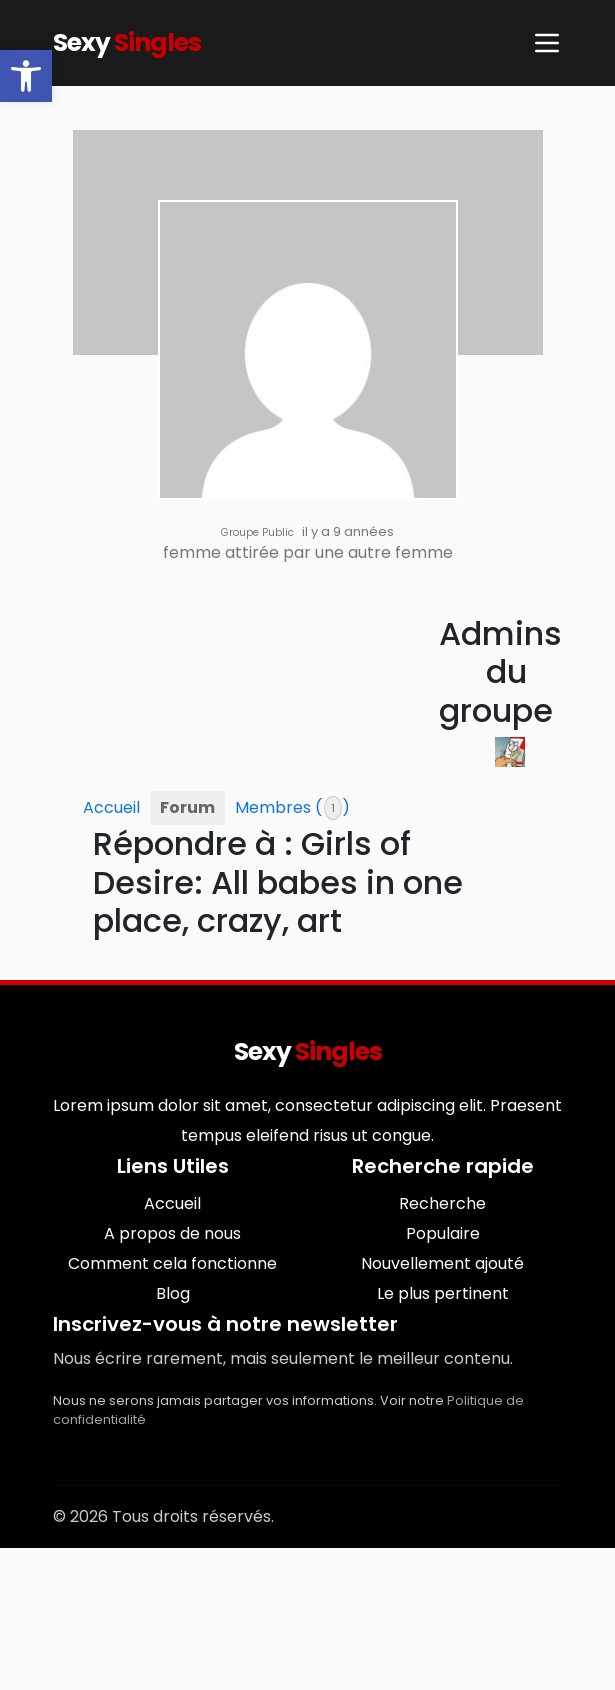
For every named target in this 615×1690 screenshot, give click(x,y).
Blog (173, 1293)
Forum (187, 807)
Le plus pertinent (443, 1293)
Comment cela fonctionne (172, 1263)
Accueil (111, 807)
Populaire (443, 1233)
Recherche (442, 1203)
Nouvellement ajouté (442, 1263)
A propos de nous (172, 1233)
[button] (26, 76)
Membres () (292, 808)
